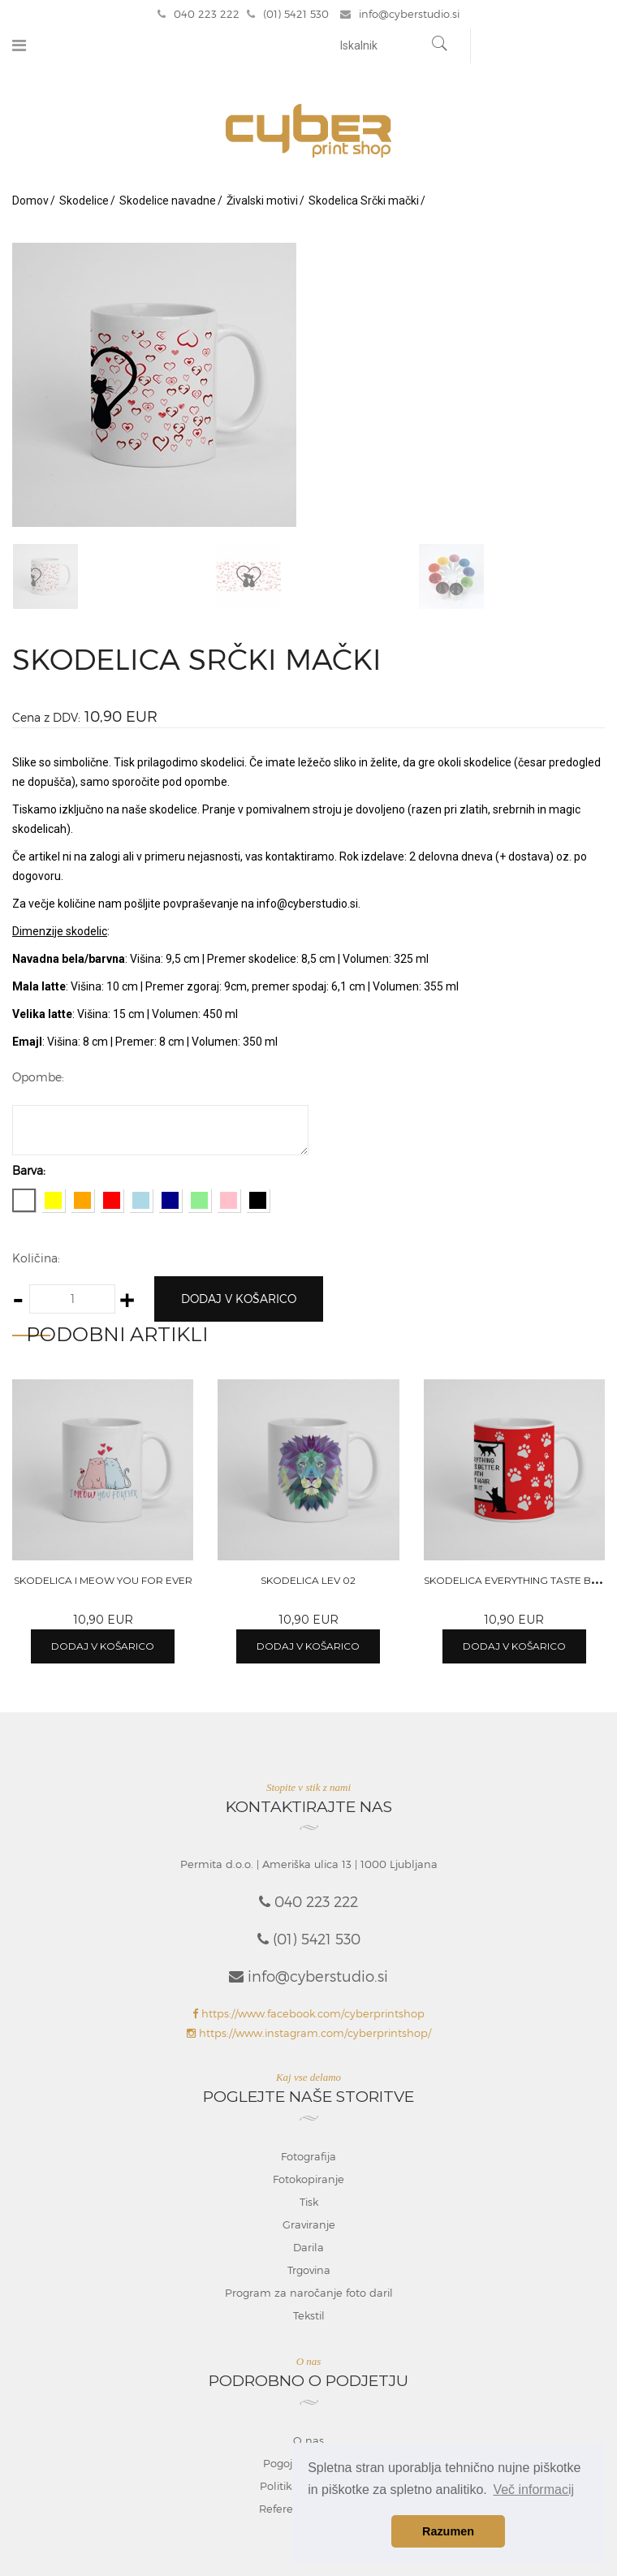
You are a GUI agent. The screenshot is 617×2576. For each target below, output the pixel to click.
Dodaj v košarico (238, 1298)
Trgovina (308, 2269)
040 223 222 (198, 13)
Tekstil (309, 2315)
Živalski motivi (262, 200)
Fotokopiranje (308, 2179)
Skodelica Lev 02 (308, 1580)
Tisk (309, 2201)
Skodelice (84, 200)
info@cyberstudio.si (400, 13)
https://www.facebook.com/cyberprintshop (308, 2013)
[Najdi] (440, 45)
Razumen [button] (448, 2531)
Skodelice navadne (167, 200)
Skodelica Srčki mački (363, 200)
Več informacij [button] (533, 2489)
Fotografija (308, 2156)
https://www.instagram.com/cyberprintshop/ (309, 2032)
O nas (308, 2440)
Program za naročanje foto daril (309, 2292)
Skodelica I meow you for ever (103, 1580)
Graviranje (309, 2224)
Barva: (28, 1170)
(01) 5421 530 (288, 13)
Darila (308, 2247)
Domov (30, 200)
